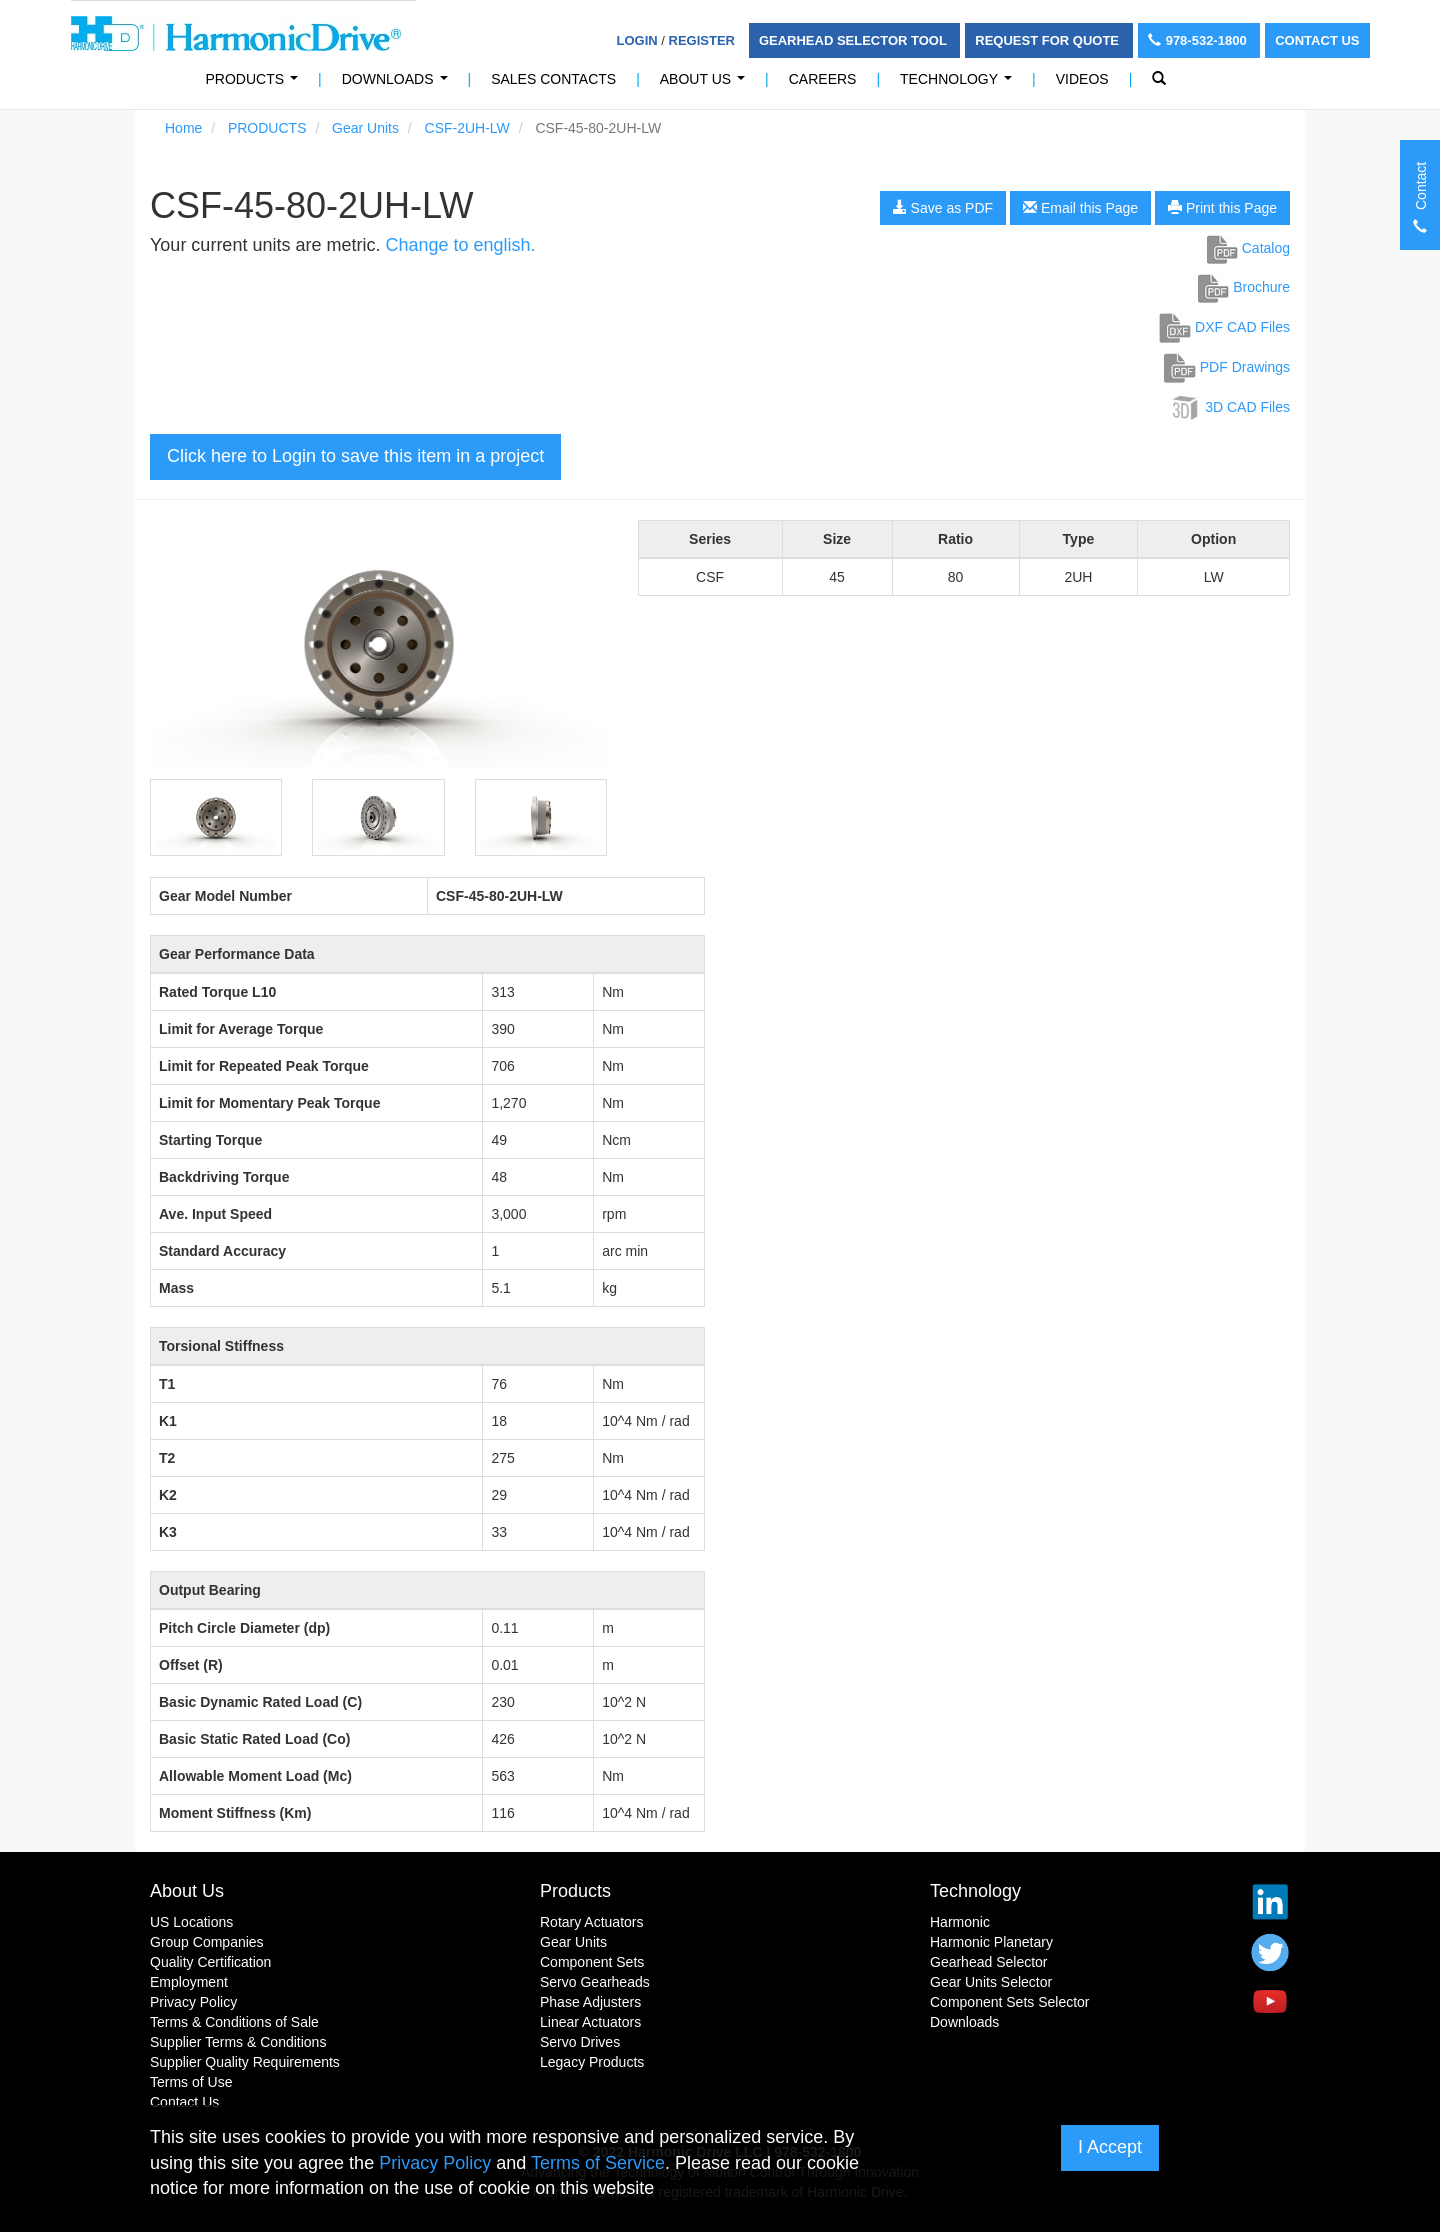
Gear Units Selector (991, 1982)
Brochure (1244, 287)
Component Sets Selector (1010, 2002)
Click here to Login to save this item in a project (355, 456)
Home (183, 128)
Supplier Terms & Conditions (238, 2042)
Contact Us (1317, 40)
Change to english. (460, 245)
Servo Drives (580, 2042)
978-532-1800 (1199, 40)
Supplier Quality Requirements (245, 2062)
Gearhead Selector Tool (854, 40)
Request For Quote (1048, 40)
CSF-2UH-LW (467, 128)
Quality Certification (210, 1962)
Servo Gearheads (595, 1982)
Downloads (398, 84)
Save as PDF (943, 208)
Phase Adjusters (590, 2002)
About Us (706, 84)
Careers (823, 79)
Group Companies (207, 1942)
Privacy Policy (193, 2002)
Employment (189, 1982)
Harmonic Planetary (991, 1942)
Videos (1082, 79)
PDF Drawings (1227, 367)
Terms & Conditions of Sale (234, 2022)
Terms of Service (598, 2163)
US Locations (191, 1922)
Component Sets (592, 1962)
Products (575, 1891)
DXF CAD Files (1224, 327)
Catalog (1248, 248)
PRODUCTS (256, 84)
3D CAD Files (1229, 407)
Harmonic (960, 1922)
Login (637, 40)
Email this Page (1080, 208)
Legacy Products (592, 2062)
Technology (960, 84)
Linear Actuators (590, 2022)
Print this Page (1222, 208)
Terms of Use (191, 2082)
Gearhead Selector (989, 1962)
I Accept (1110, 2147)
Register (702, 40)
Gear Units (365, 128)
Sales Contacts (553, 79)
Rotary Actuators (592, 1922)
